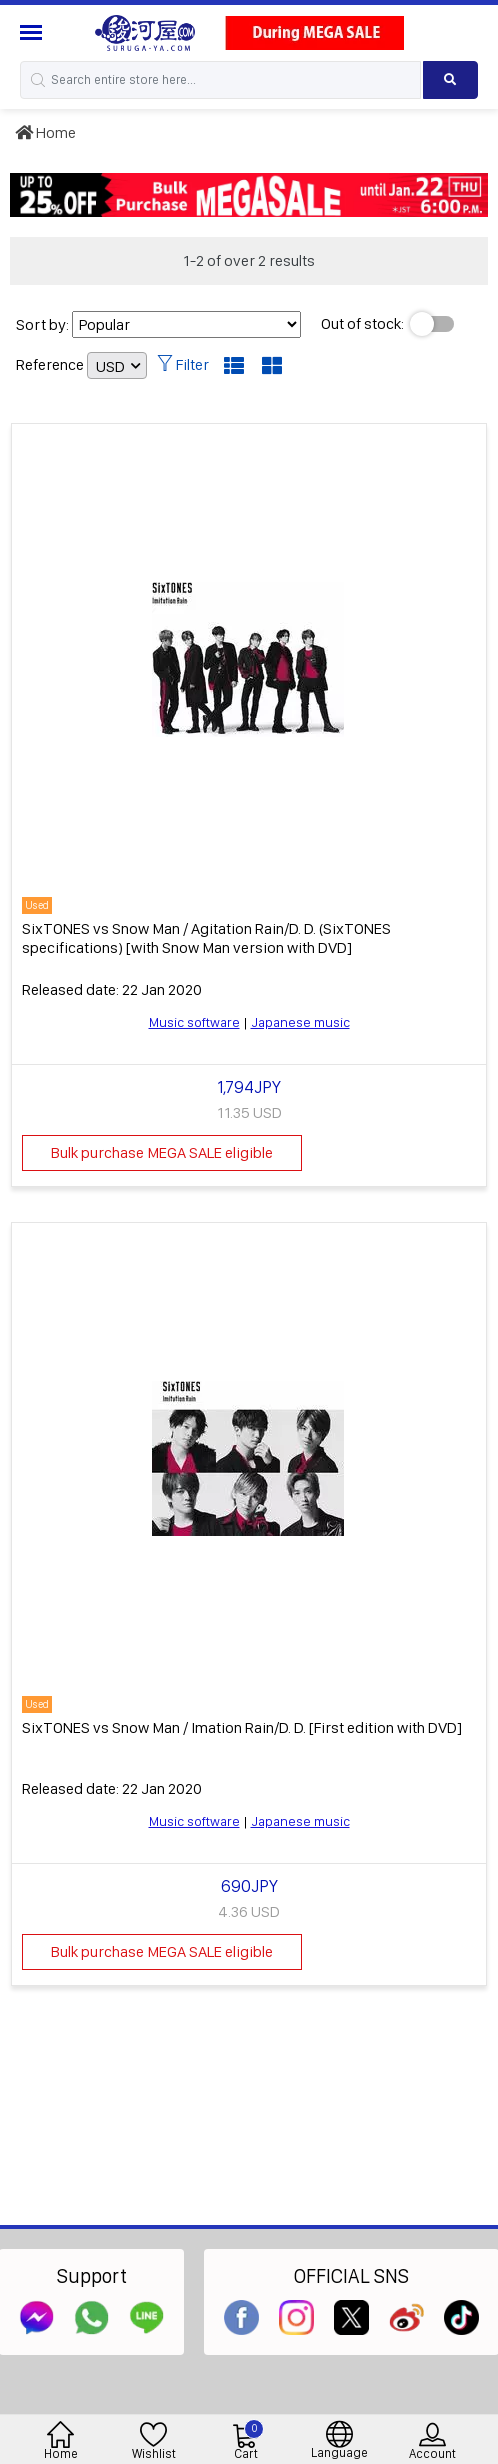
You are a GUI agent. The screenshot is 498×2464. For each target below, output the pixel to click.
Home (45, 132)
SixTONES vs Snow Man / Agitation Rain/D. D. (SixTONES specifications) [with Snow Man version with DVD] (206, 938)
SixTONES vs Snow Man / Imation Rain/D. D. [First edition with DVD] (242, 1727)
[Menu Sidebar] (33, 32)
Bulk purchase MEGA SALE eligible (162, 1152)
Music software (194, 1022)
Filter (183, 364)
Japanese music (300, 1022)
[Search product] (450, 80)
